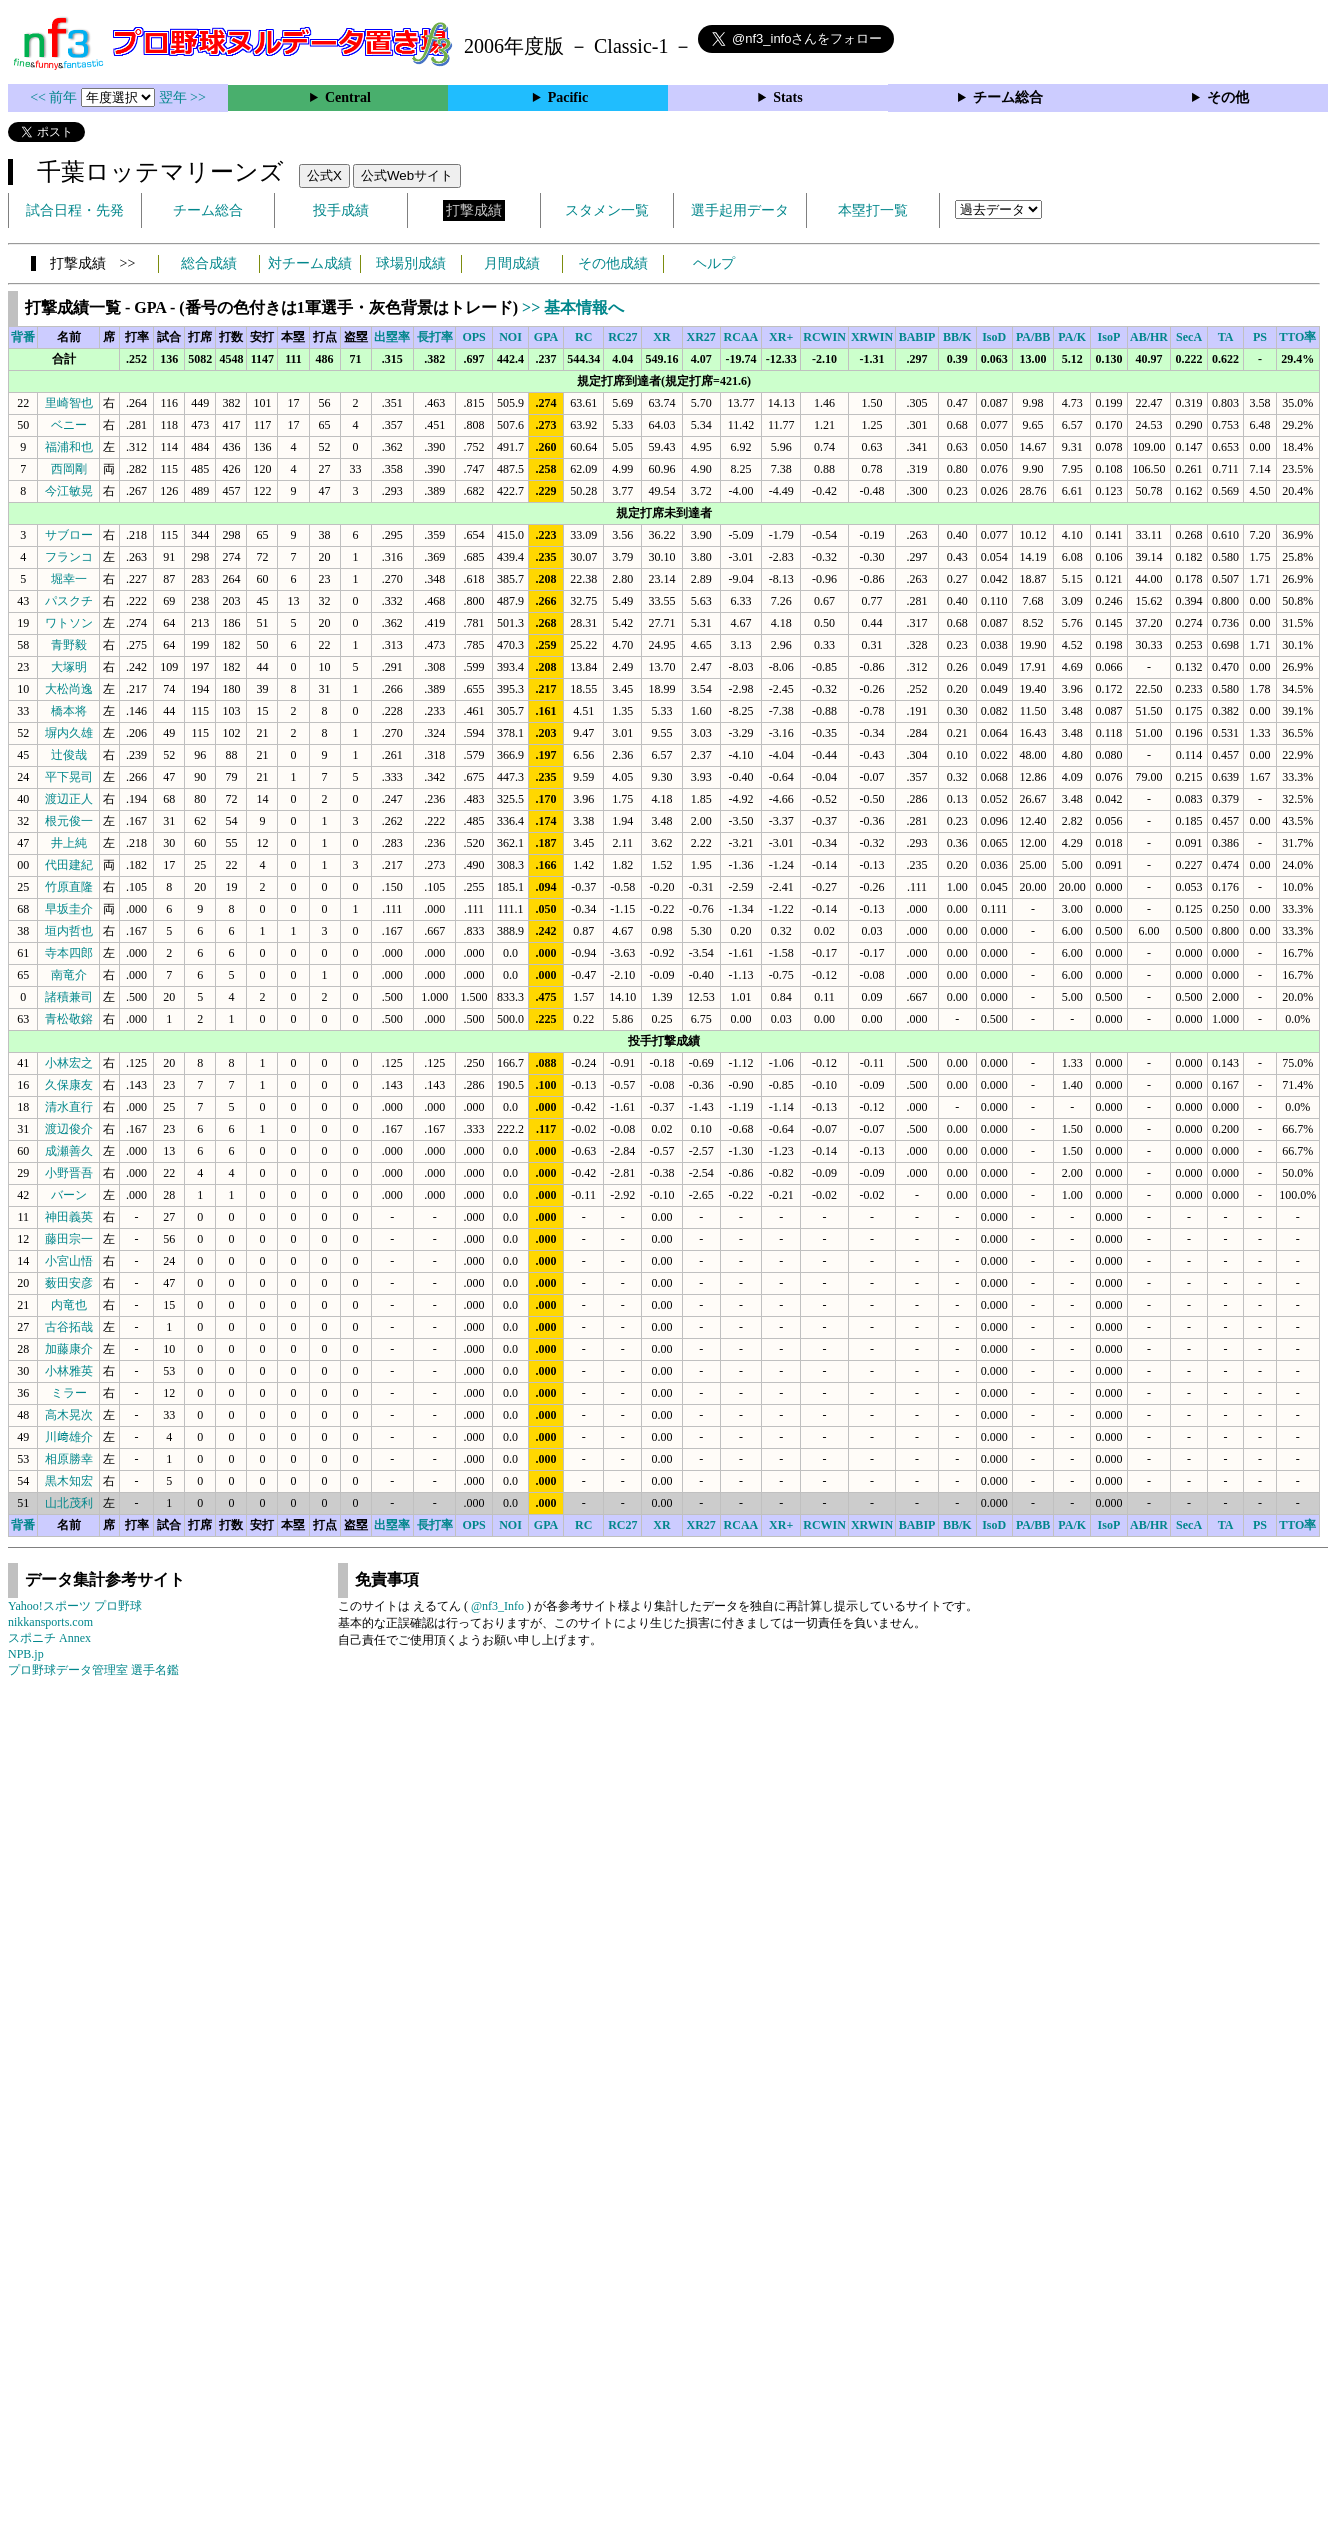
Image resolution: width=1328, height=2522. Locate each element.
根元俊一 (69, 821)
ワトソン (69, 623)
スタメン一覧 (607, 210)
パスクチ (69, 601)
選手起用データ (740, 210)
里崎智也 (69, 403)
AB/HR (1149, 337)
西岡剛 (69, 469)
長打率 (435, 337)
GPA (546, 337)
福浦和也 (69, 447)
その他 (1228, 97)
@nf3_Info (497, 1606)
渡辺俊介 (69, 1129)
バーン (69, 1195)
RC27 (622, 337)
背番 (23, 337)
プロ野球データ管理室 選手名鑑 (93, 1670)
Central (348, 97)
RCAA (741, 337)
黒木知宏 (69, 1481)
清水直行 (69, 1107)
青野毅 (69, 645)
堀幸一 (69, 579)
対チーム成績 (310, 263)
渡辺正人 (69, 799)
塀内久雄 (69, 733)
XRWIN (872, 337)
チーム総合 (1008, 97)
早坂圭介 (69, 909)
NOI (510, 337)
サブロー (69, 535)
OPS (473, 337)
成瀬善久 (69, 1151)
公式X (324, 175)
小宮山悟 (69, 1261)
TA (1226, 337)
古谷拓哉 (69, 1327)
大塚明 (69, 667)
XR (661, 337)
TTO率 (1297, 337)
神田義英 (69, 1217)
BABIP (917, 337)
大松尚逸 (69, 689)
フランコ (69, 557)
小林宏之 (69, 1063)
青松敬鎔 (69, 1019)
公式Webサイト (407, 175)
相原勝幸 (69, 1459)
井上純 (69, 843)
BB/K (957, 337)
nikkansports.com (50, 1622)
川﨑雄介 (69, 1437)
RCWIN (824, 337)
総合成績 (209, 263)
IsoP (1109, 337)
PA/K (1072, 337)
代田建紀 (69, 865)
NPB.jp (26, 1654)
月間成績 (512, 263)
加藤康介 (69, 1349)
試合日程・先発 (75, 210)
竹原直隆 (69, 887)
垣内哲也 (69, 931)
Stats (788, 97)
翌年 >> (182, 97)
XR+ (781, 337)
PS (1260, 337)
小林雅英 (69, 1371)
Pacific (568, 97)
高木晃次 (69, 1415)
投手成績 (341, 210)
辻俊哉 (69, 755)
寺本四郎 (69, 953)
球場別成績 (411, 263)
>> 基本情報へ (573, 307)
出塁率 (392, 337)
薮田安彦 (69, 1283)
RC (583, 337)
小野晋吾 (69, 1173)
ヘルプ (714, 263)
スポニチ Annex (49, 1638)
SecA (1189, 337)
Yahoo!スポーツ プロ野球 (75, 1606)
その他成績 (613, 263)
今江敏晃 (69, 491)
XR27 (701, 337)
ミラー (69, 1393)
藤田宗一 (69, 1239)
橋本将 (69, 711)
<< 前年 (55, 97)
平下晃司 (69, 777)
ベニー (69, 425)
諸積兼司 (69, 997)
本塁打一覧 (873, 210)
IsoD (994, 337)
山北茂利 (69, 1503)
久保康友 (69, 1085)
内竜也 (69, 1305)
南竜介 (69, 975)
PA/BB (1033, 337)
